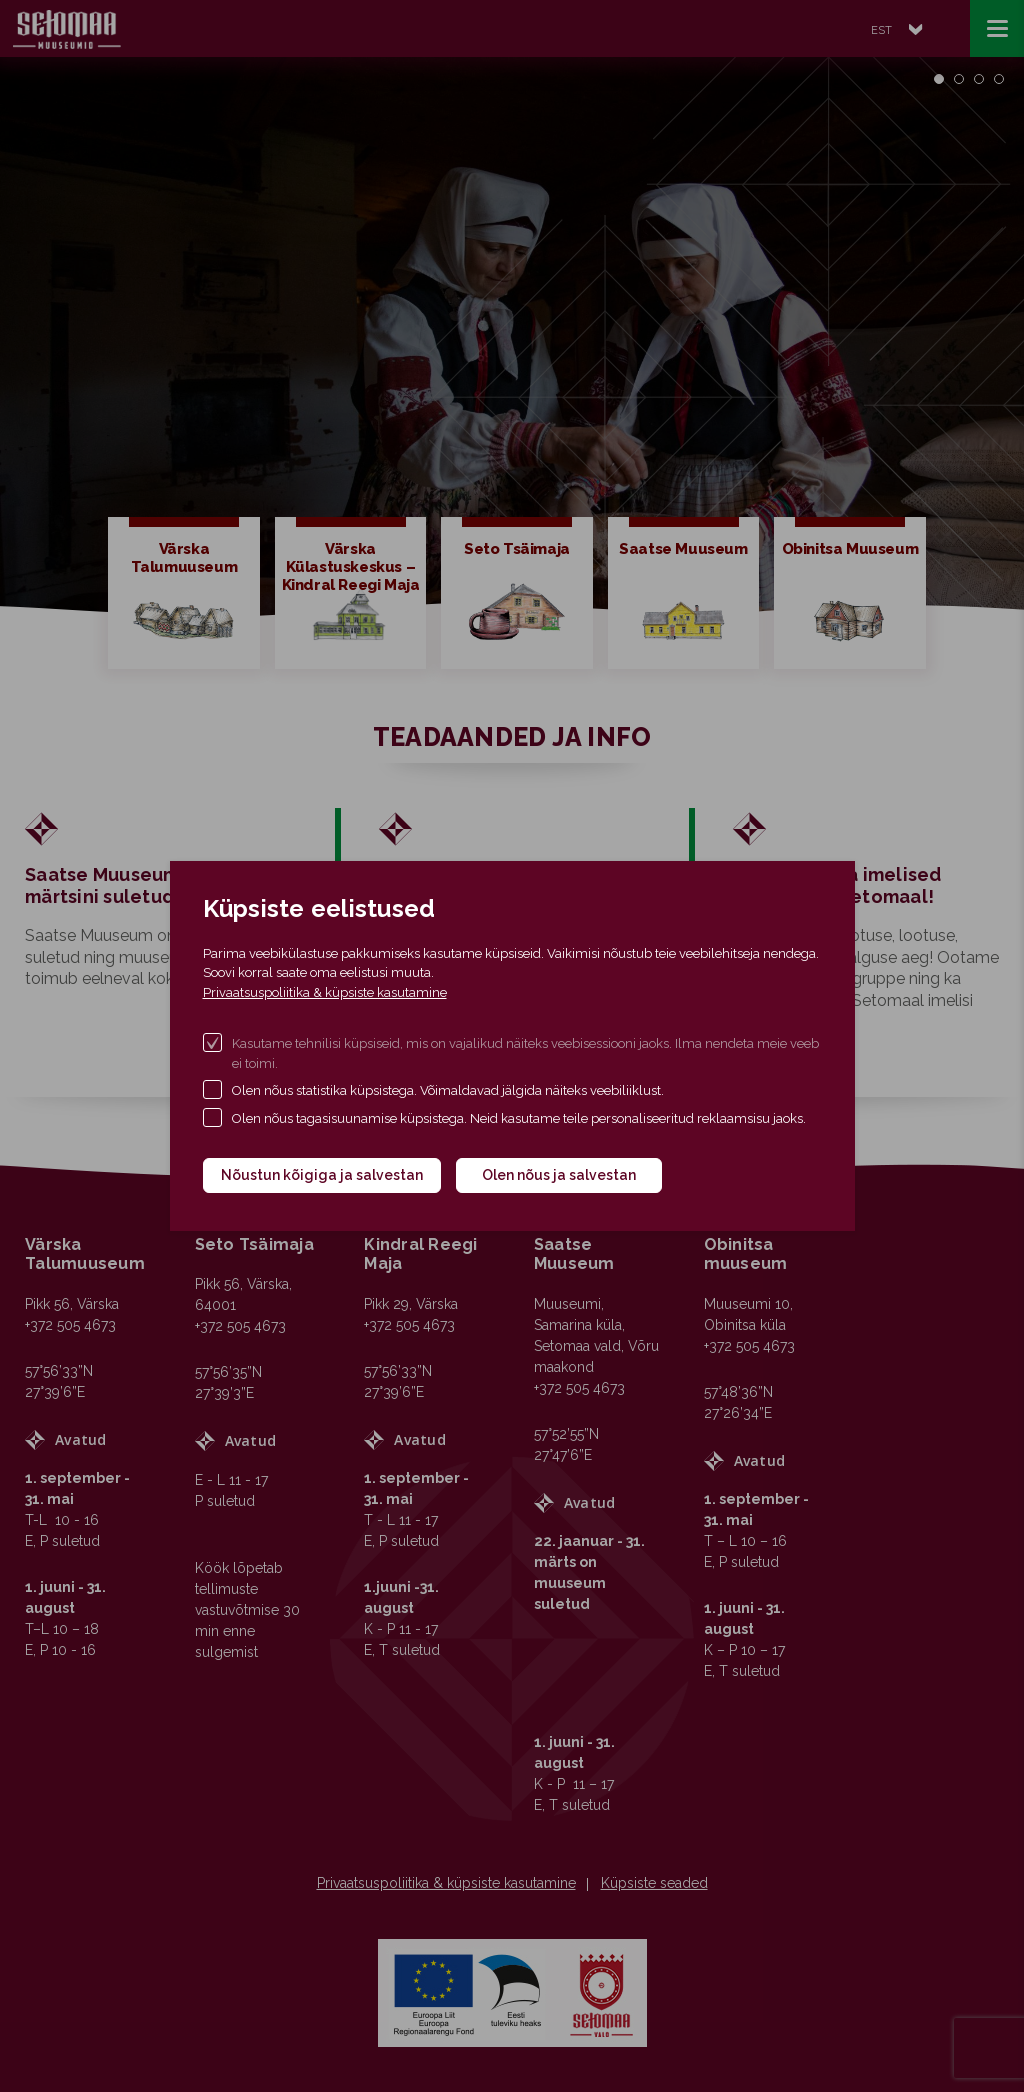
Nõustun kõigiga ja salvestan (322, 1175)
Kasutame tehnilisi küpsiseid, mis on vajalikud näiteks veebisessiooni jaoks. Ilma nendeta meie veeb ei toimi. (525, 1053)
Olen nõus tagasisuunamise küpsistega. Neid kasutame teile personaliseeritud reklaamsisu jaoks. (519, 1118)
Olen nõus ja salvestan (559, 1175)
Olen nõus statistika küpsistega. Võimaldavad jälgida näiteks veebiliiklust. (448, 1090)
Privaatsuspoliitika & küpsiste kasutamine (325, 992)
